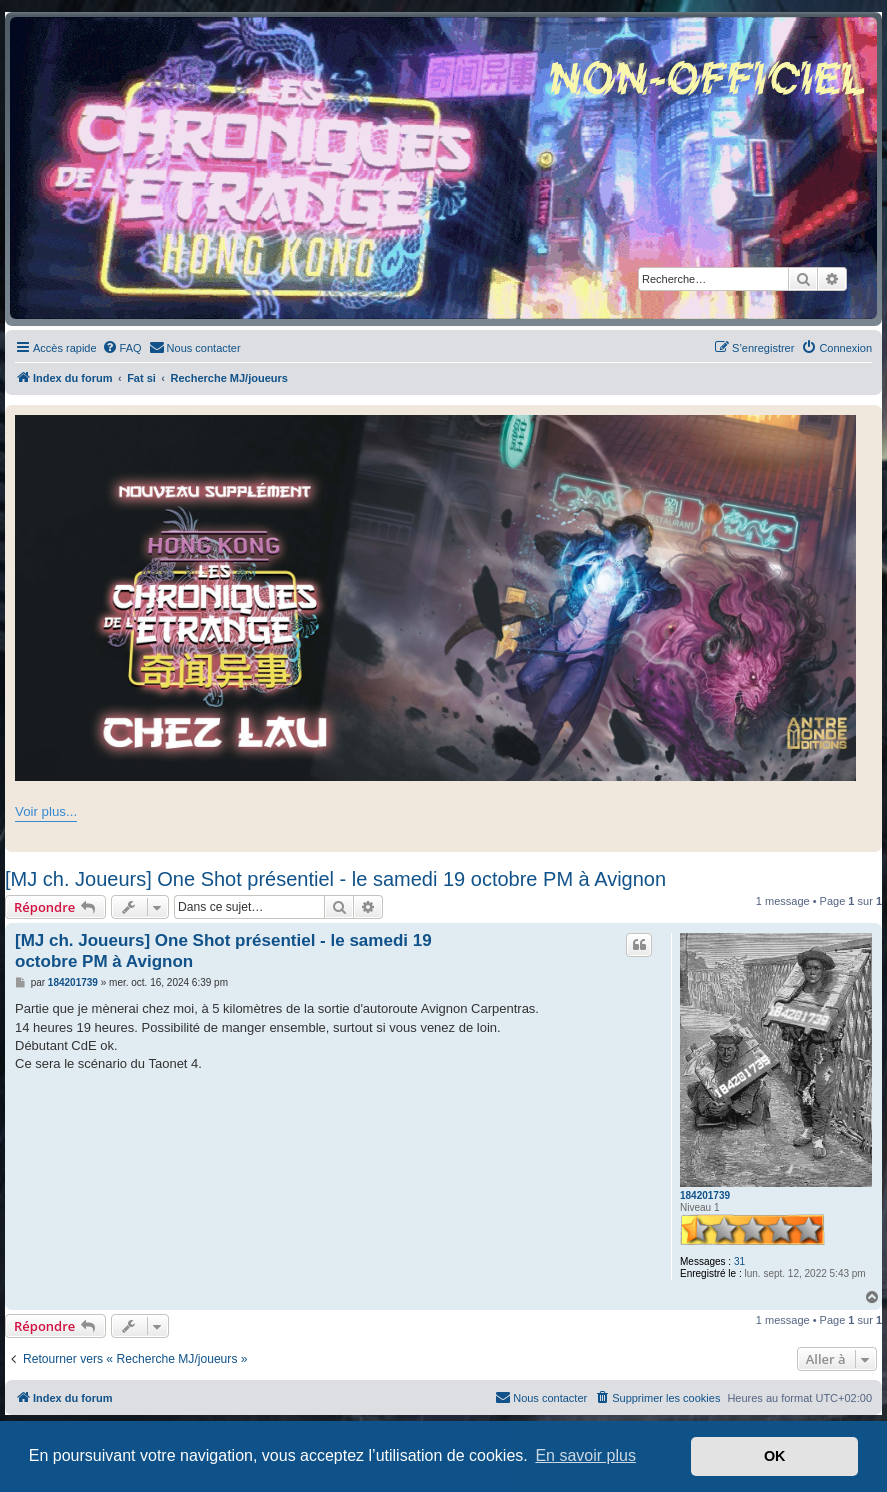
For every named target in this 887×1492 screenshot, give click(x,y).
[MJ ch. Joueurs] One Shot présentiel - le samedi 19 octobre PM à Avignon (335, 879)
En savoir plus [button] (585, 1455)
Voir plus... (46, 811)
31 (739, 1261)
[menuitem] (122, 348)
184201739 (705, 1195)
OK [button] (775, 1456)
